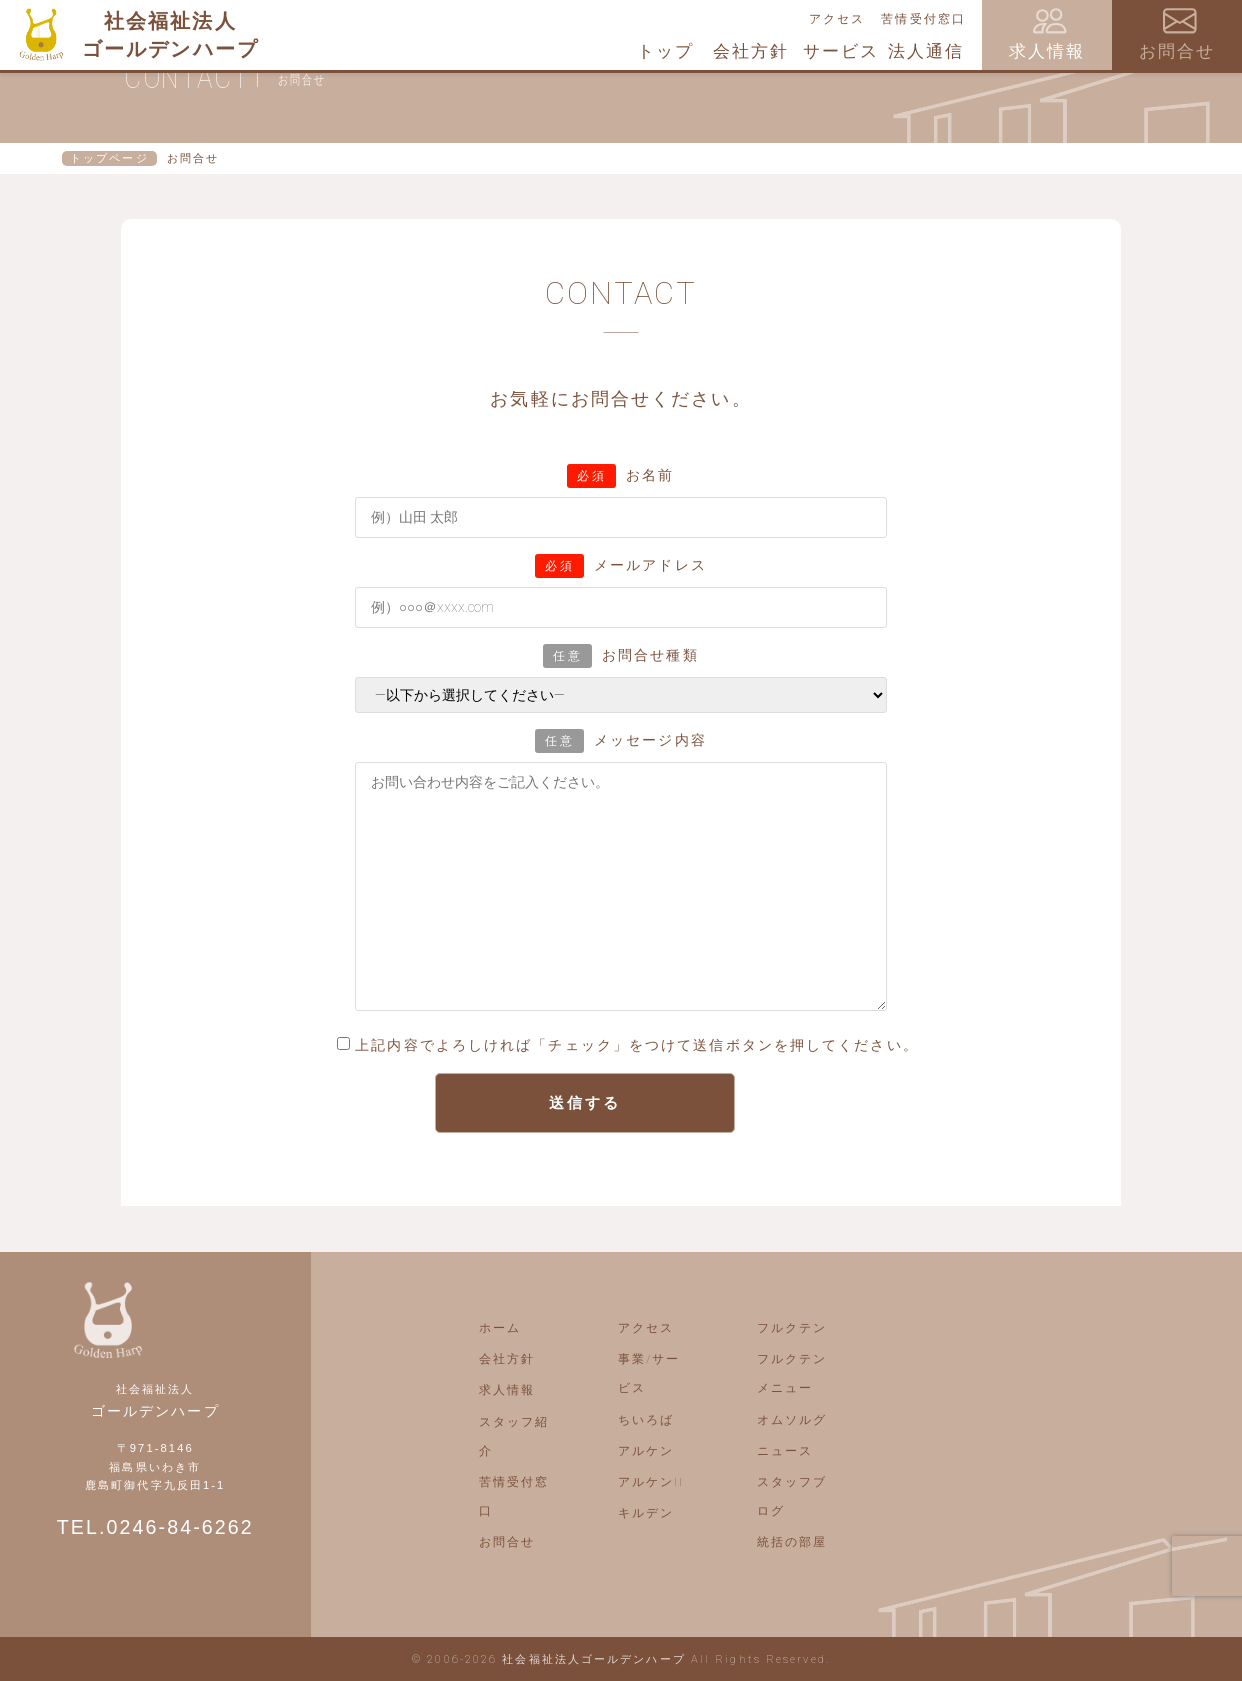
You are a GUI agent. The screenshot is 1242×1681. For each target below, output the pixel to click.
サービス (841, 51)
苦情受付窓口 (923, 19)
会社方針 (751, 51)
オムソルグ (792, 1420)
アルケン (646, 1451)
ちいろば (646, 1420)
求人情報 (507, 1390)
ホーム (500, 1328)
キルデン (646, 1513)
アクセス (837, 19)
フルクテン (792, 1328)
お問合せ (507, 1542)
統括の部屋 (792, 1542)
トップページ (109, 158)
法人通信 (926, 51)
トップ (665, 51)
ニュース (785, 1451)
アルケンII (651, 1482)
